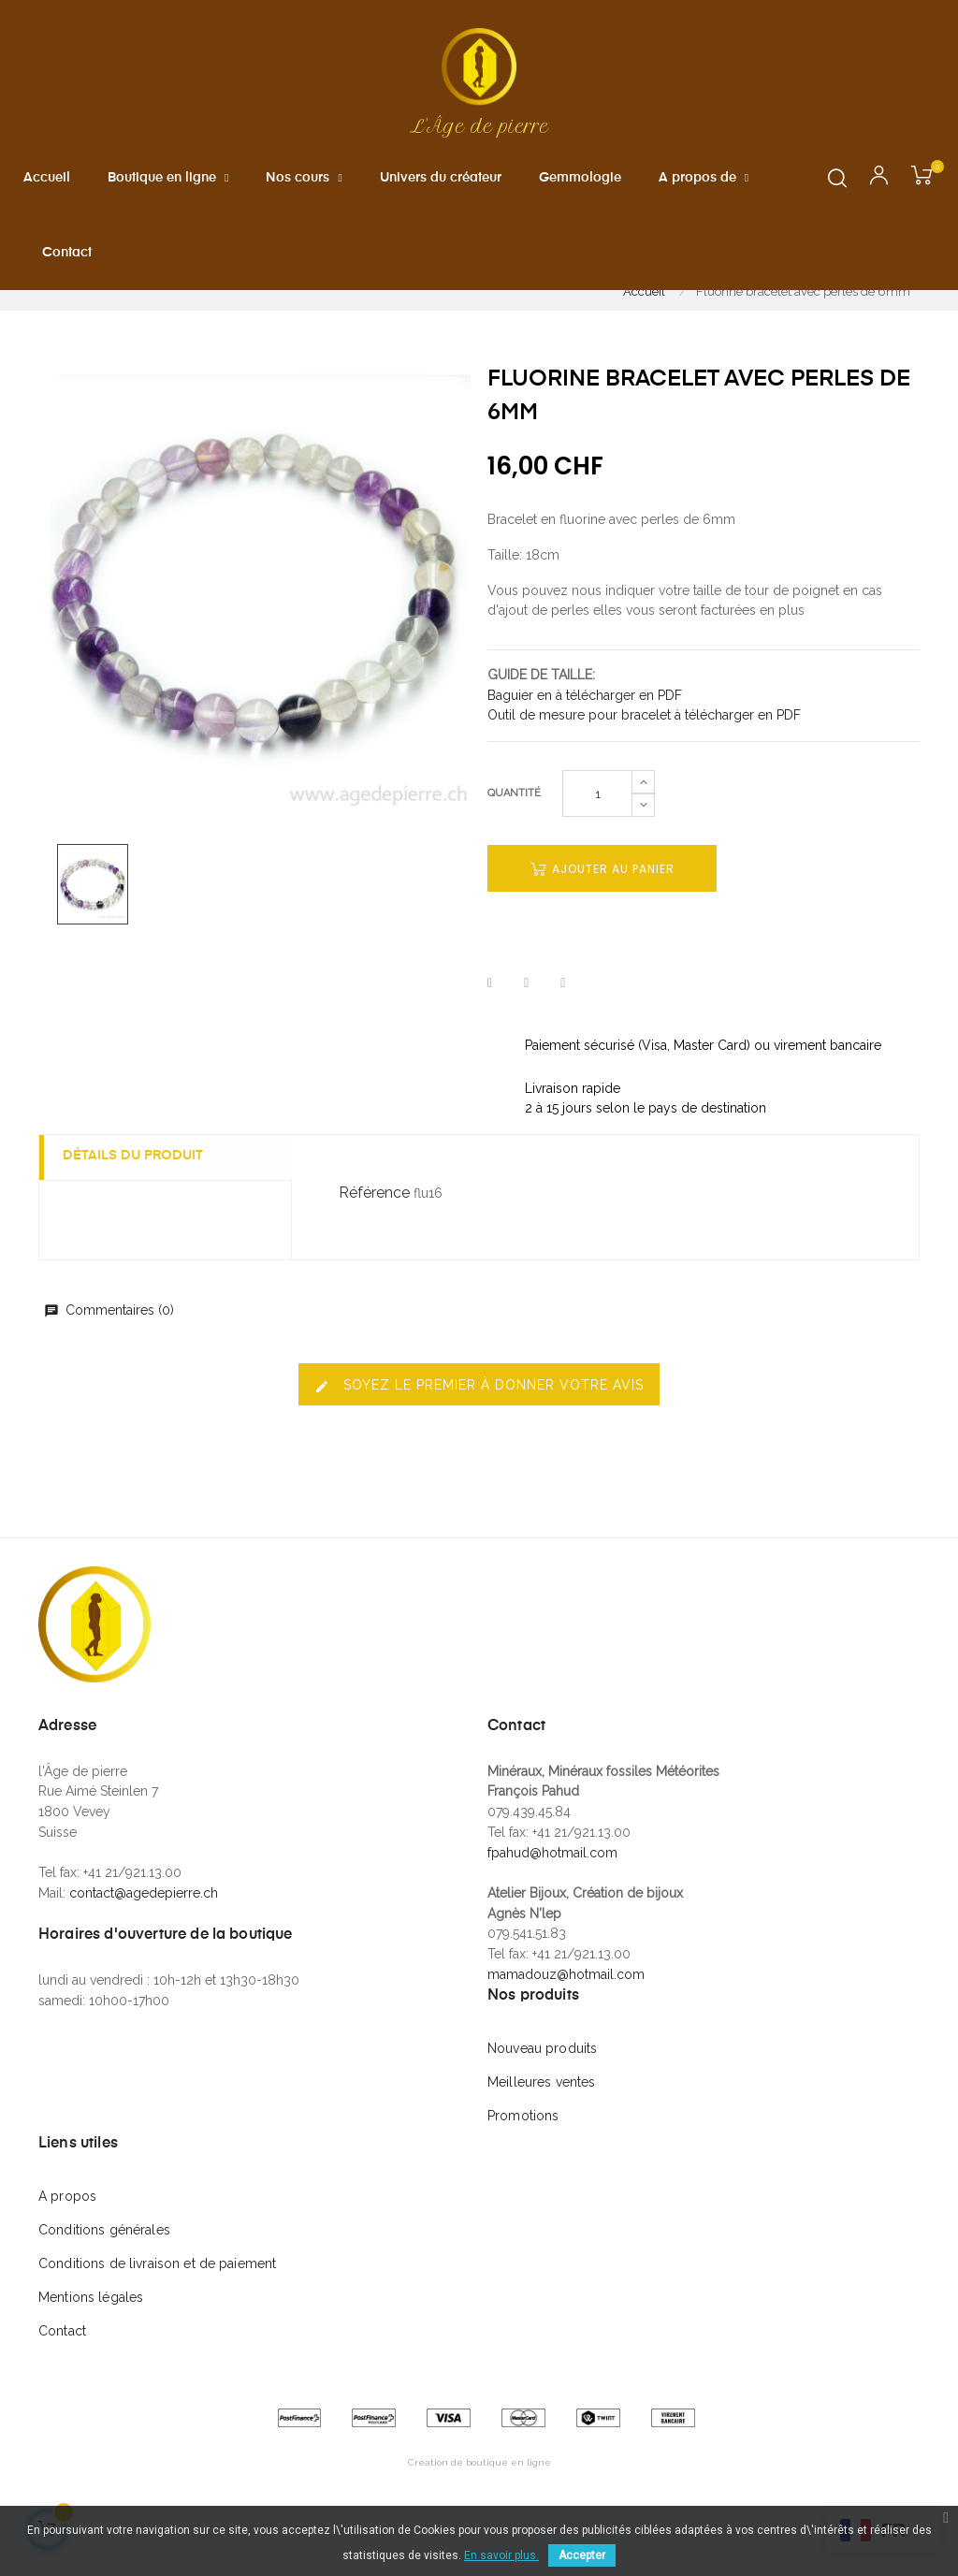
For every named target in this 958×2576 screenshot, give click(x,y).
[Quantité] (597, 839)
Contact (62, 2376)
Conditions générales (104, 2275)
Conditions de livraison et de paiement (157, 2309)
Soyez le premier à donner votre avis (479, 1431)
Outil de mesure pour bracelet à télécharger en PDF (644, 760)
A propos (67, 2241)
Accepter (582, 2555)
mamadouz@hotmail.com (566, 2019)
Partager (489, 1028)
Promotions (523, 2161)
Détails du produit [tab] (137, 1201)
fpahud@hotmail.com (552, 1897)
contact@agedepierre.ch (143, 1937)
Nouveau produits (542, 2094)
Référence (374, 1237)
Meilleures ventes (541, 2127)
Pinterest (562, 1028)
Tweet (526, 1028)
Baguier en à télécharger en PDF (584, 740)
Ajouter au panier (602, 915)
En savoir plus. (501, 2555)
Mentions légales (90, 2343)
